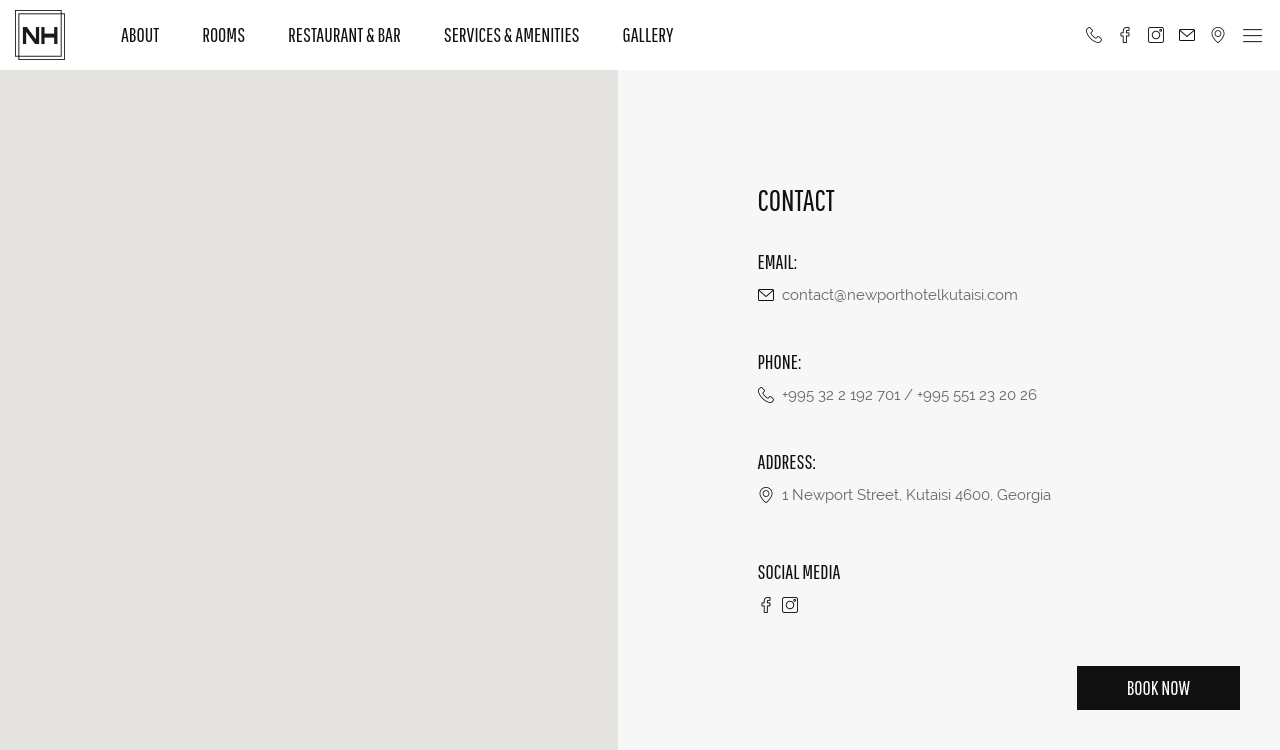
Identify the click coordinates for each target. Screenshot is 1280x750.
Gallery (648, 34)
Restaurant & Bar (344, 34)
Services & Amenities (512, 34)
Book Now (1158, 687)
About (140, 34)
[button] (309, 398)
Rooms (223, 34)
